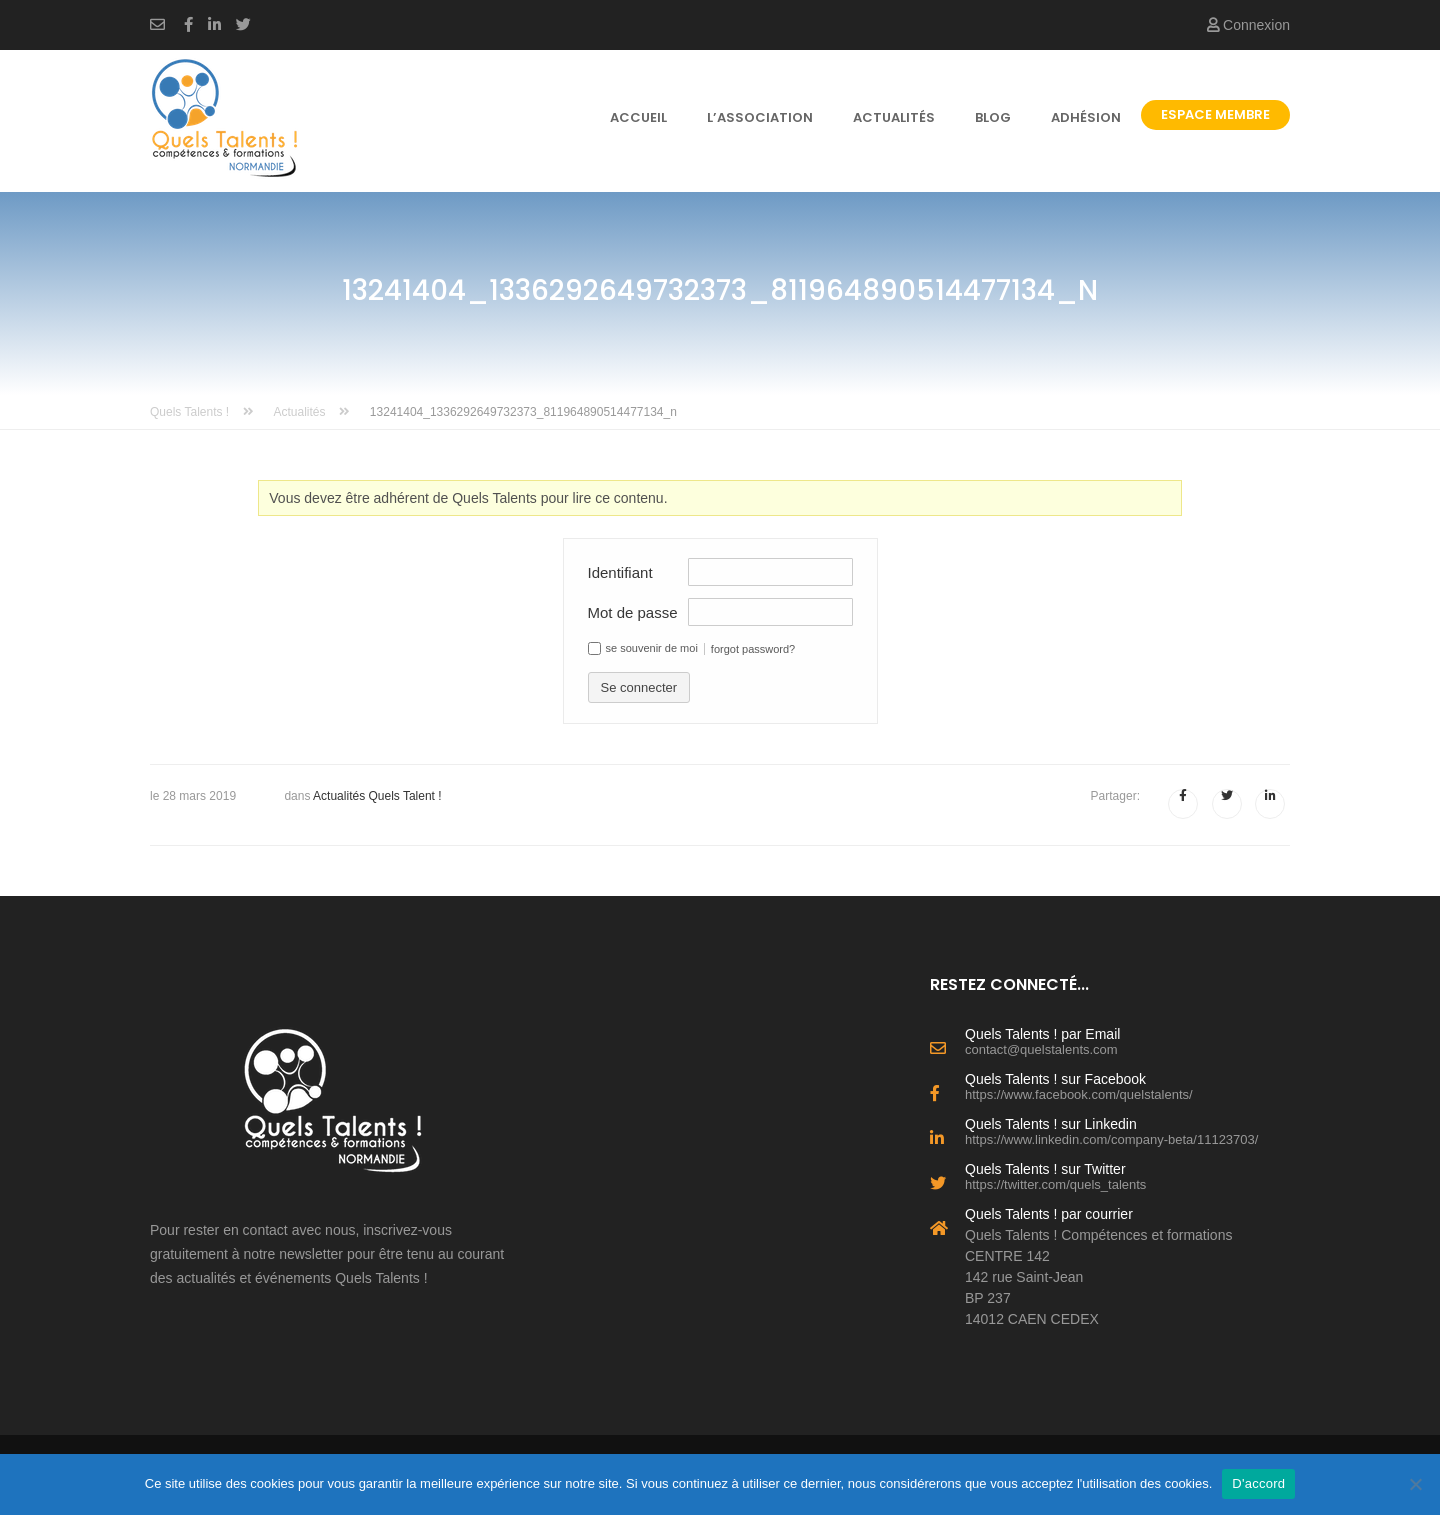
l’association (760, 117)
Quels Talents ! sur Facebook (1127, 1085)
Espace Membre (1215, 114)
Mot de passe (633, 612)
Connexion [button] (1248, 25)
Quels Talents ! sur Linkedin (1127, 1130)
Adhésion (1086, 117)
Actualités (894, 117)
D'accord (1258, 1483)
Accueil (638, 117)
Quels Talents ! (202, 412)
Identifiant (620, 572)
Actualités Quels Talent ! (377, 796)
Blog (993, 117)
